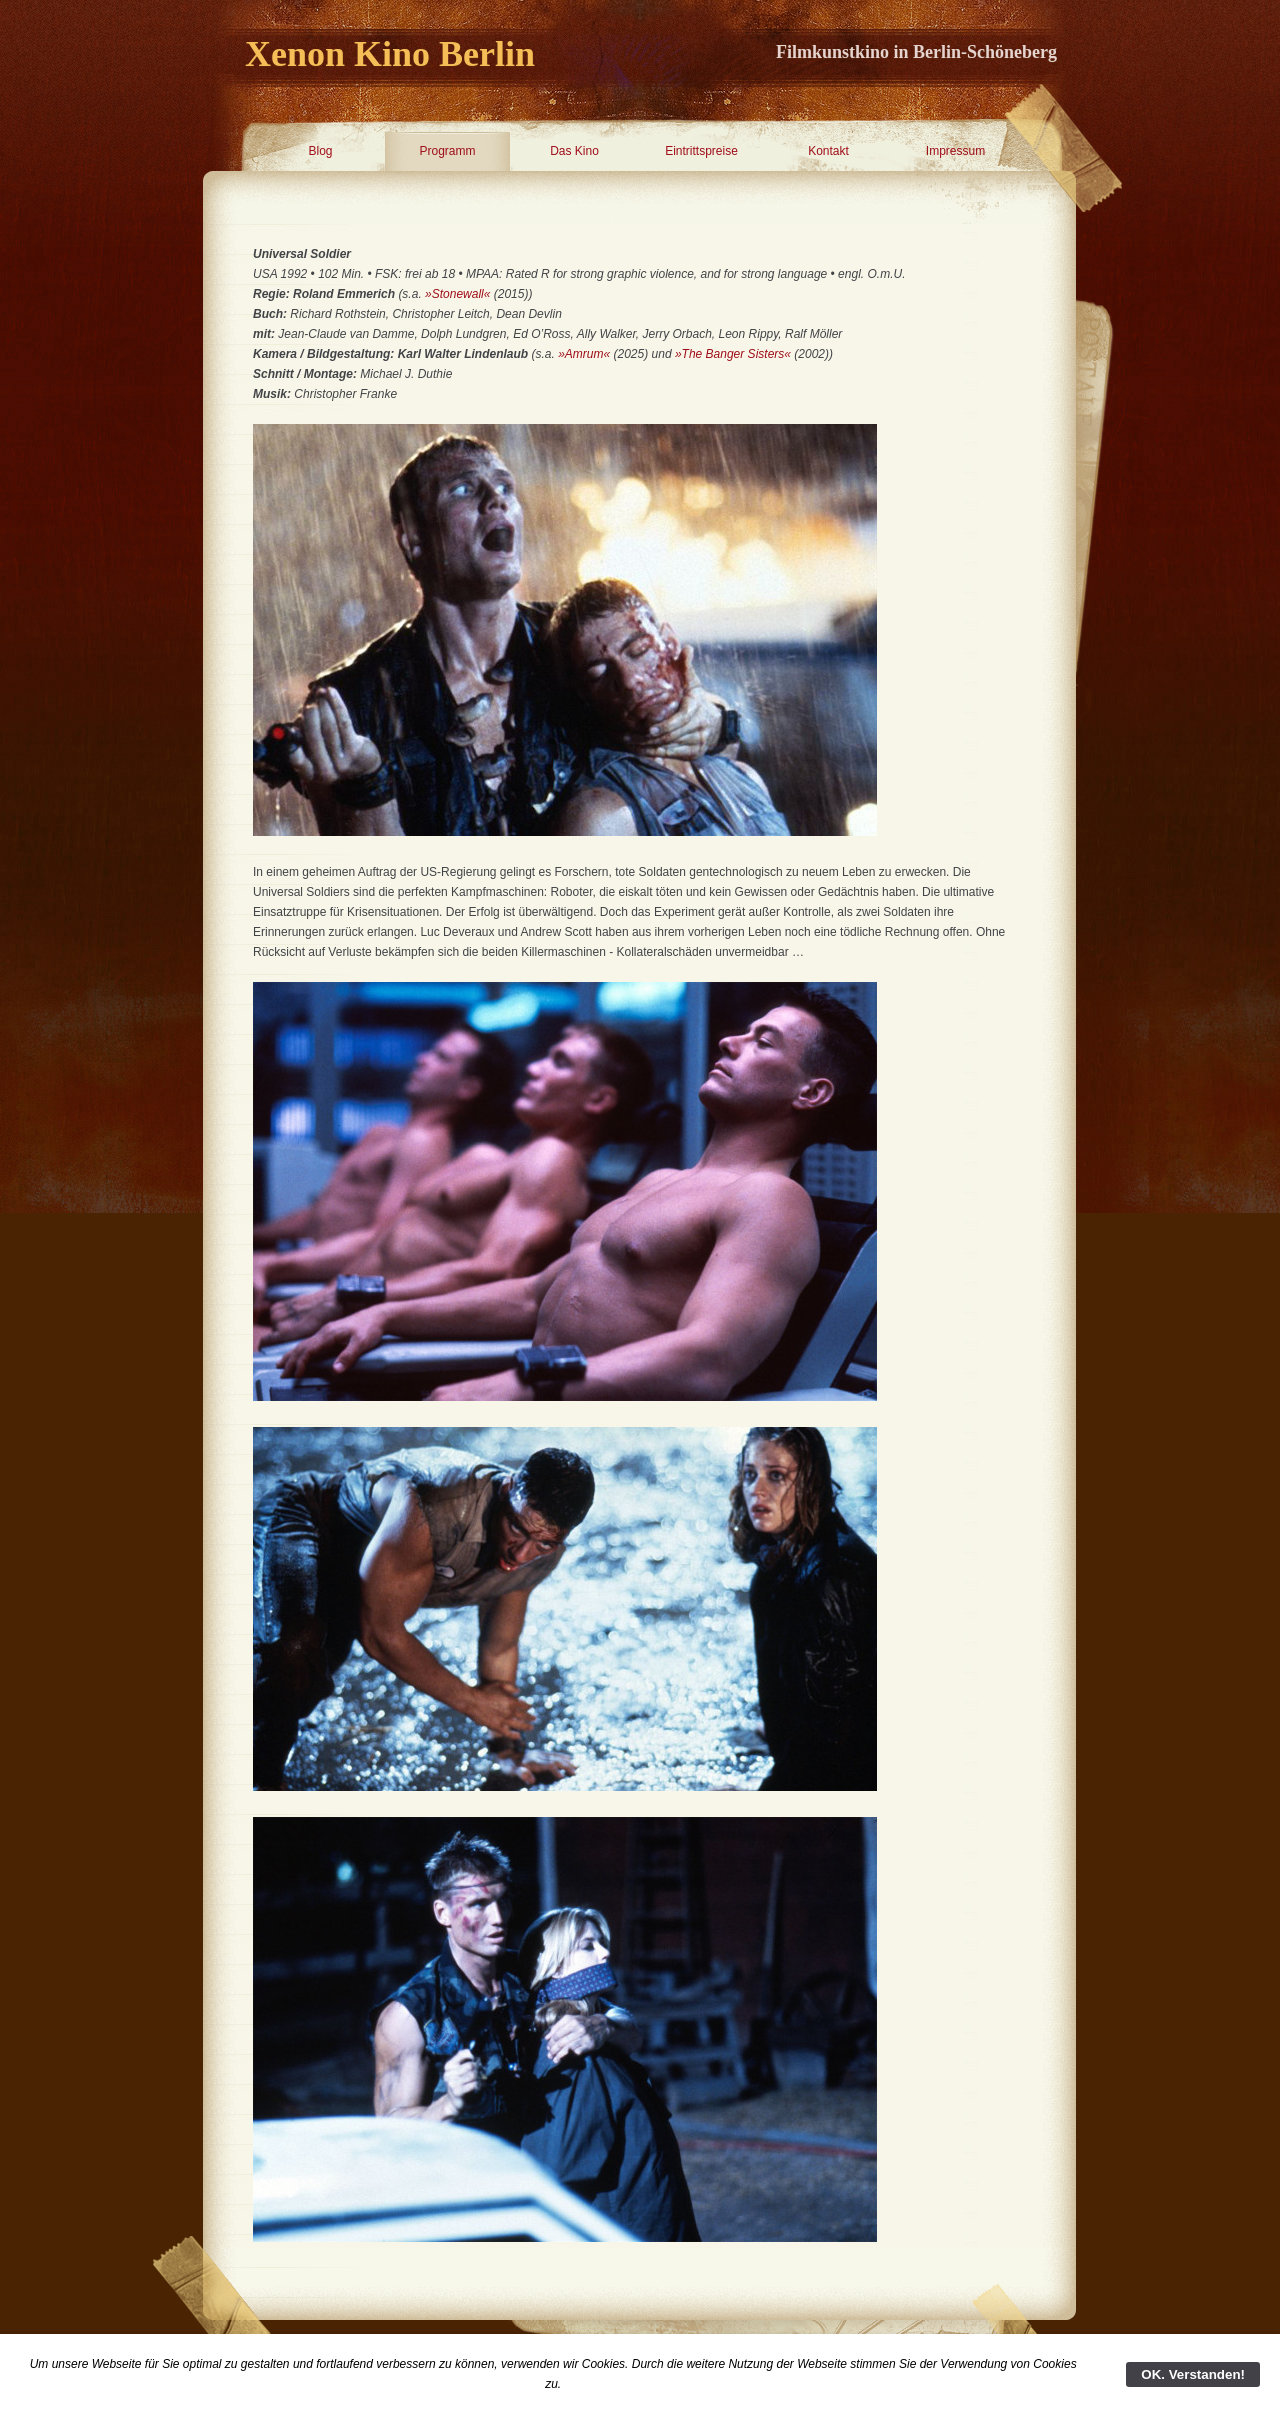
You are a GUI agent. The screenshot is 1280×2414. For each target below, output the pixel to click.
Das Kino (574, 151)
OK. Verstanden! (1193, 2374)
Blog (320, 151)
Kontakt (828, 151)
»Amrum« (584, 354)
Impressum (955, 151)
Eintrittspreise (701, 151)
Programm (447, 151)
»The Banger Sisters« (733, 354)
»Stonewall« (457, 294)
